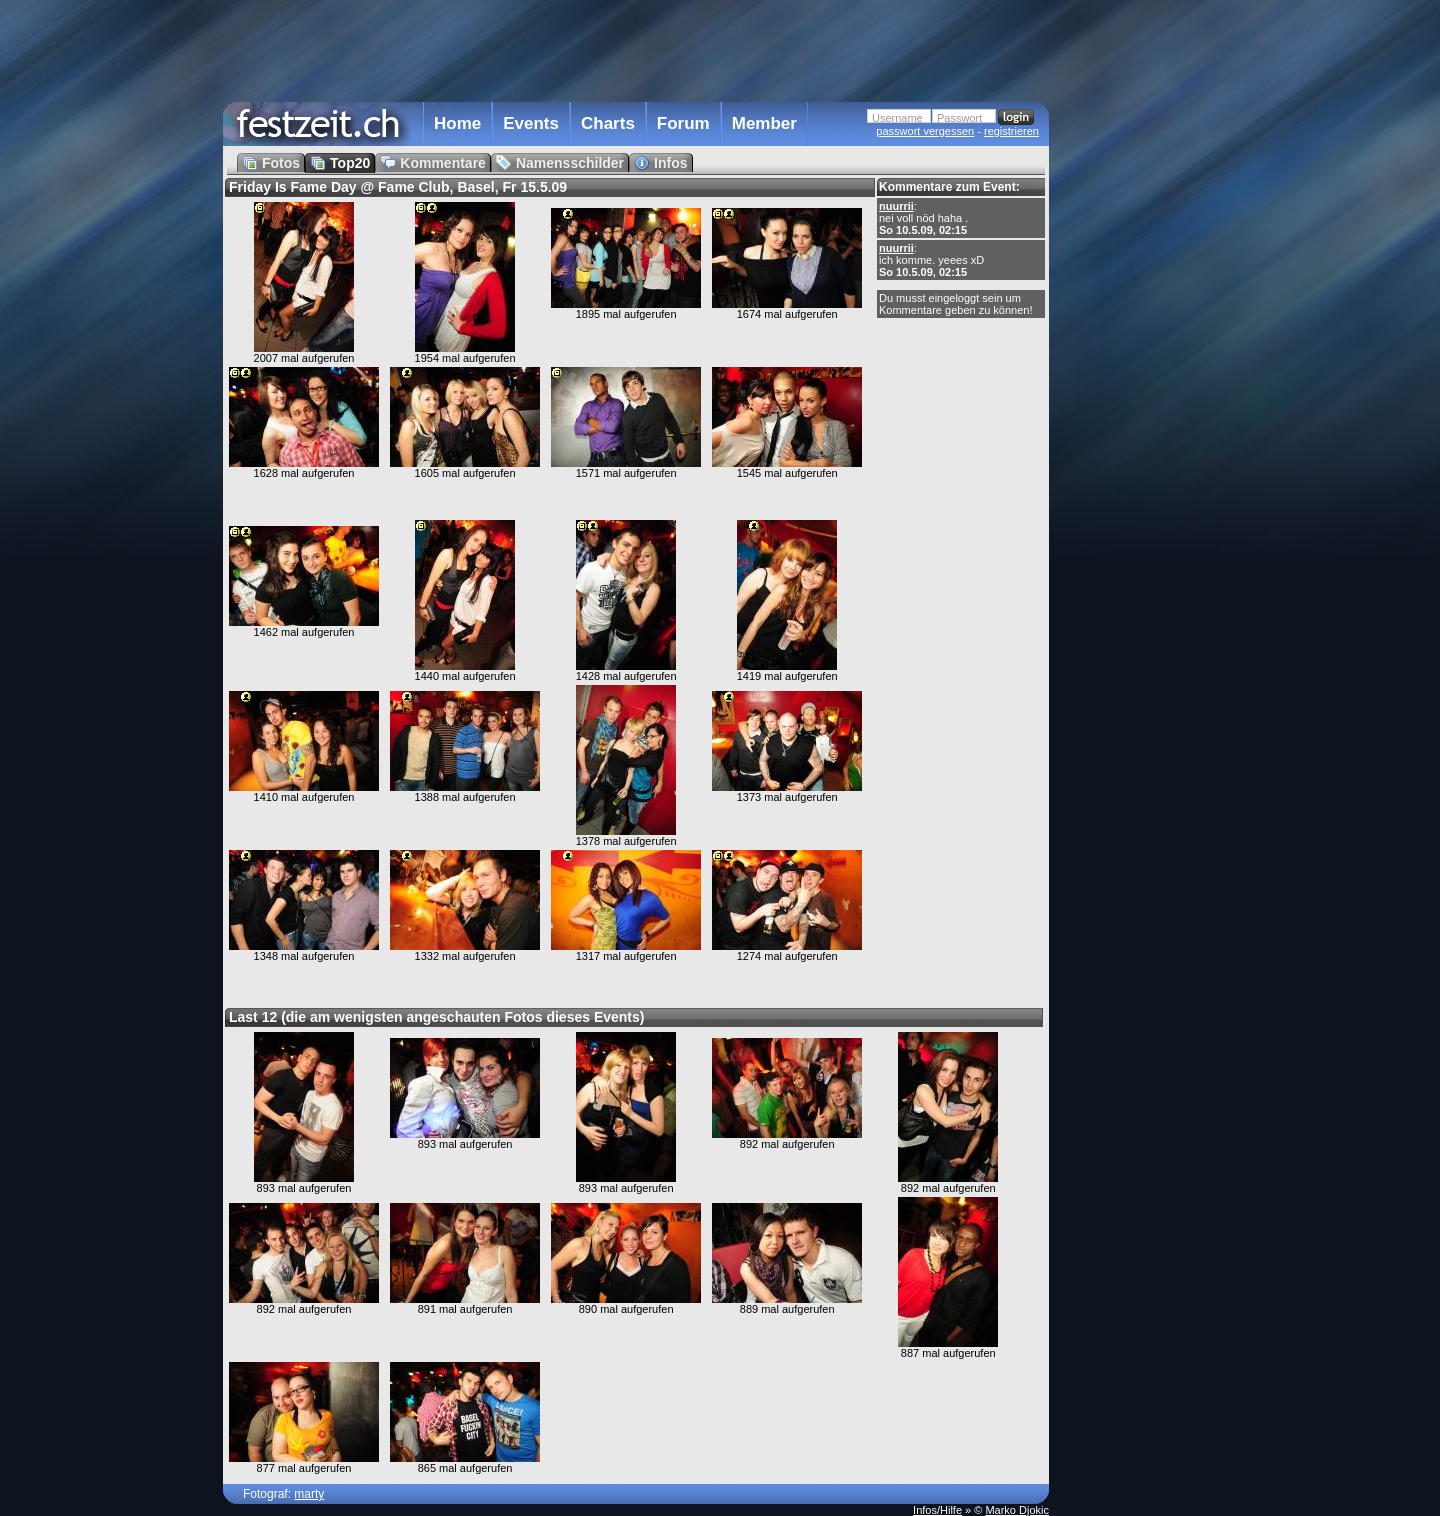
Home (457, 123)
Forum (683, 123)
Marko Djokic (1017, 1510)
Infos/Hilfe (937, 1510)
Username (897, 118)
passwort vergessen (925, 131)
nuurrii (896, 206)
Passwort (959, 118)
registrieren (1011, 131)
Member (764, 123)
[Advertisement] (1137, 403)
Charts (608, 123)
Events (531, 123)
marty (309, 1494)
